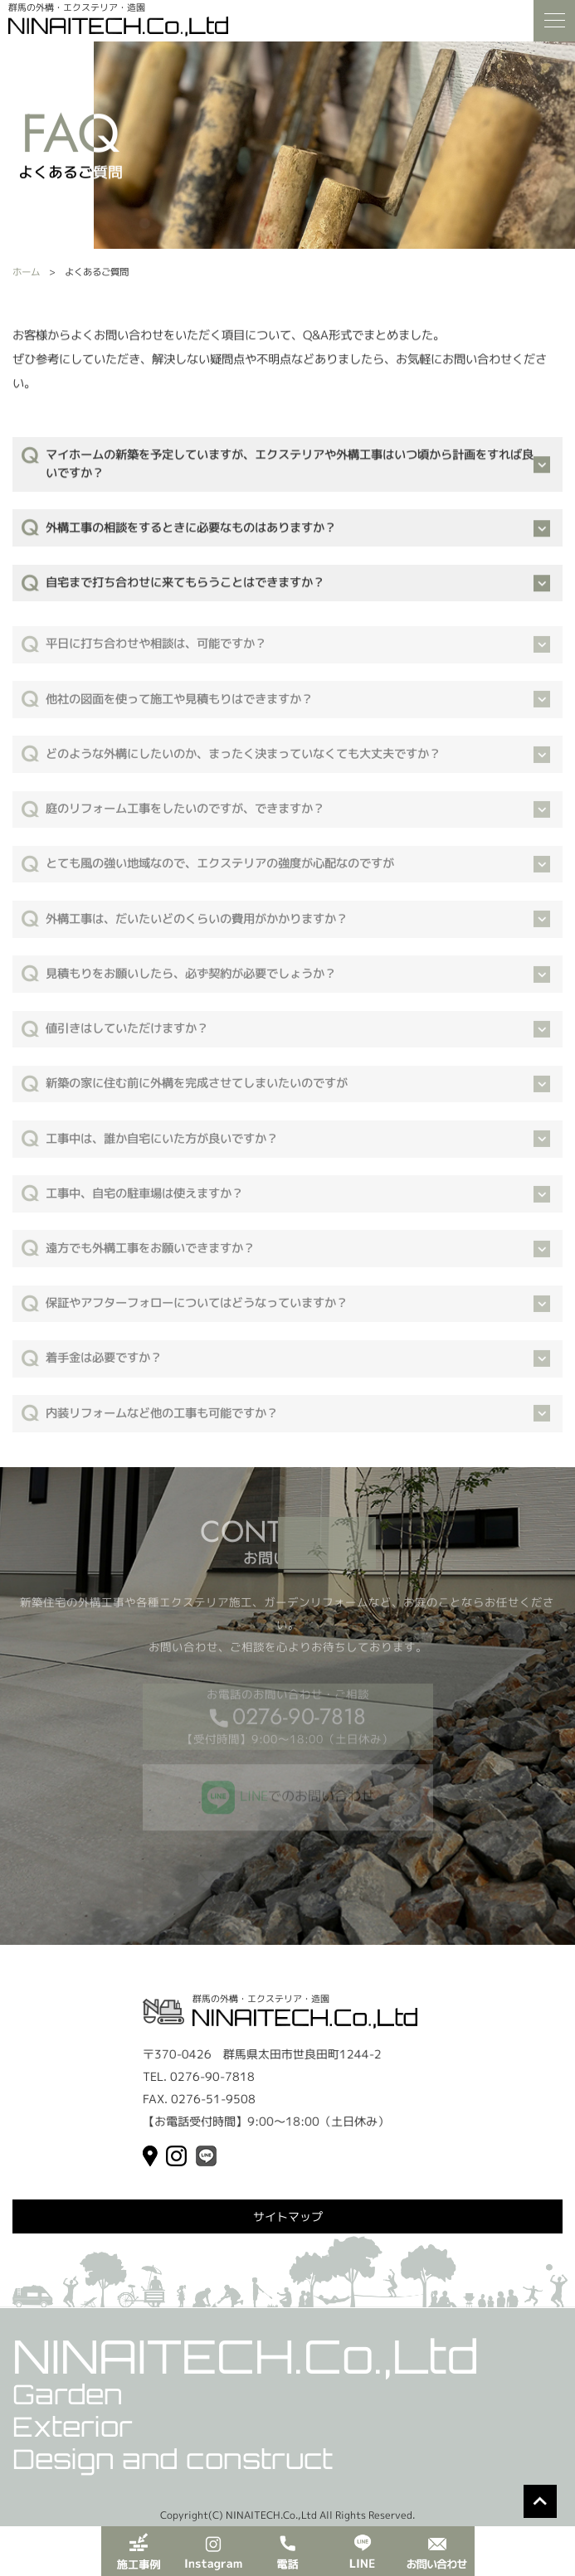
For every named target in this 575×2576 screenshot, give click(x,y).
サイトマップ (288, 2216)
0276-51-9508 (213, 2099)
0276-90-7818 (299, 1723)
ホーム (26, 272)
